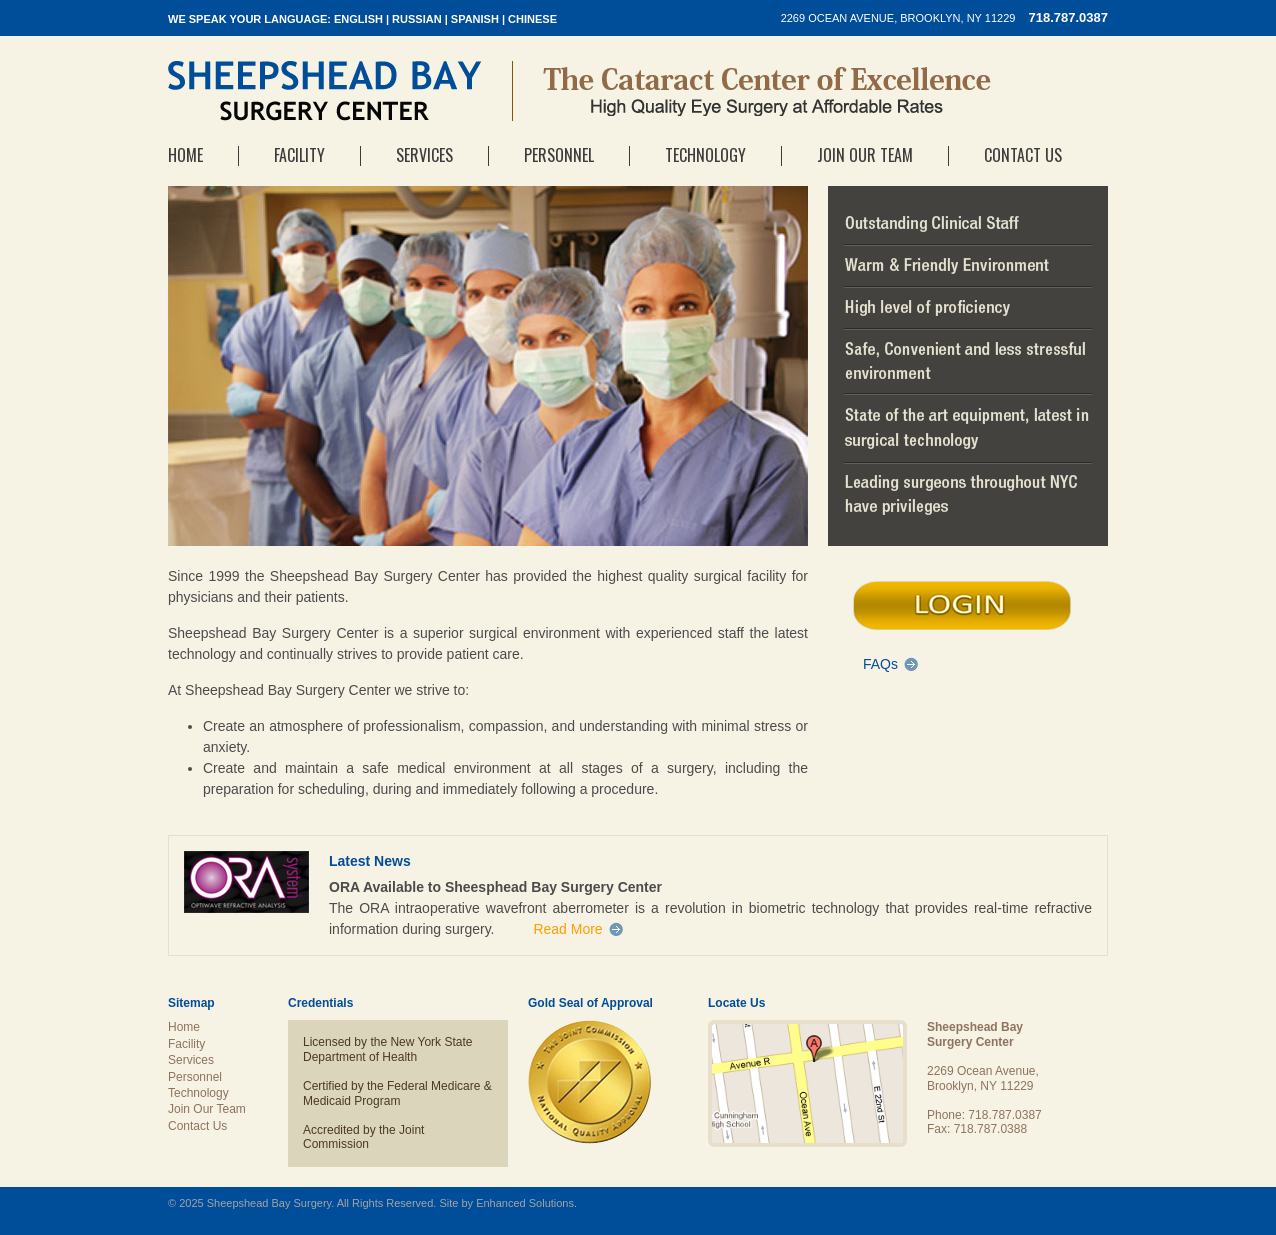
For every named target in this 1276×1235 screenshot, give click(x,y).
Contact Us (1023, 155)
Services (424, 155)
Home (185, 155)
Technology (705, 155)
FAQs (880, 664)
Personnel (559, 155)
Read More (567, 929)
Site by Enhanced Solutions (506, 1203)
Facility (299, 155)
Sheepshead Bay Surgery (325, 91)
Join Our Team (865, 155)
